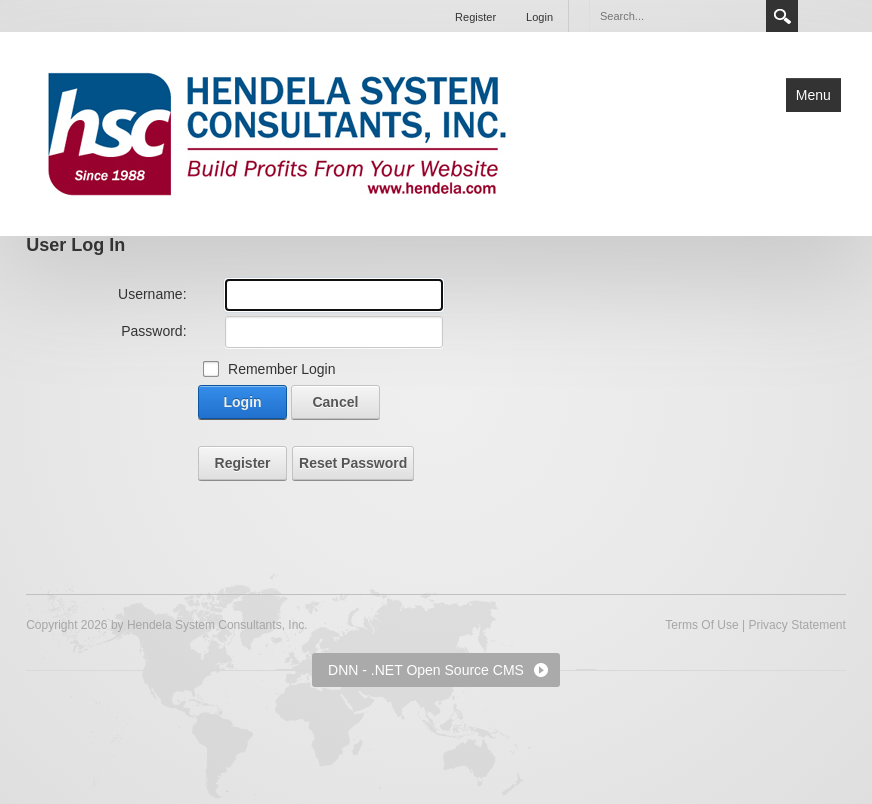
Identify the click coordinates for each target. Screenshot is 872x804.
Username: (152, 294)
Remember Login (281, 369)
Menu (813, 95)
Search (782, 16)
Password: (153, 331)
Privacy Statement (796, 625)
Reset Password (353, 463)
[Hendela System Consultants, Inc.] (277, 132)
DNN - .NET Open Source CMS (426, 670)
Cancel (335, 402)
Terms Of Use (701, 625)
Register (475, 17)
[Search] (677, 16)
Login (539, 17)
